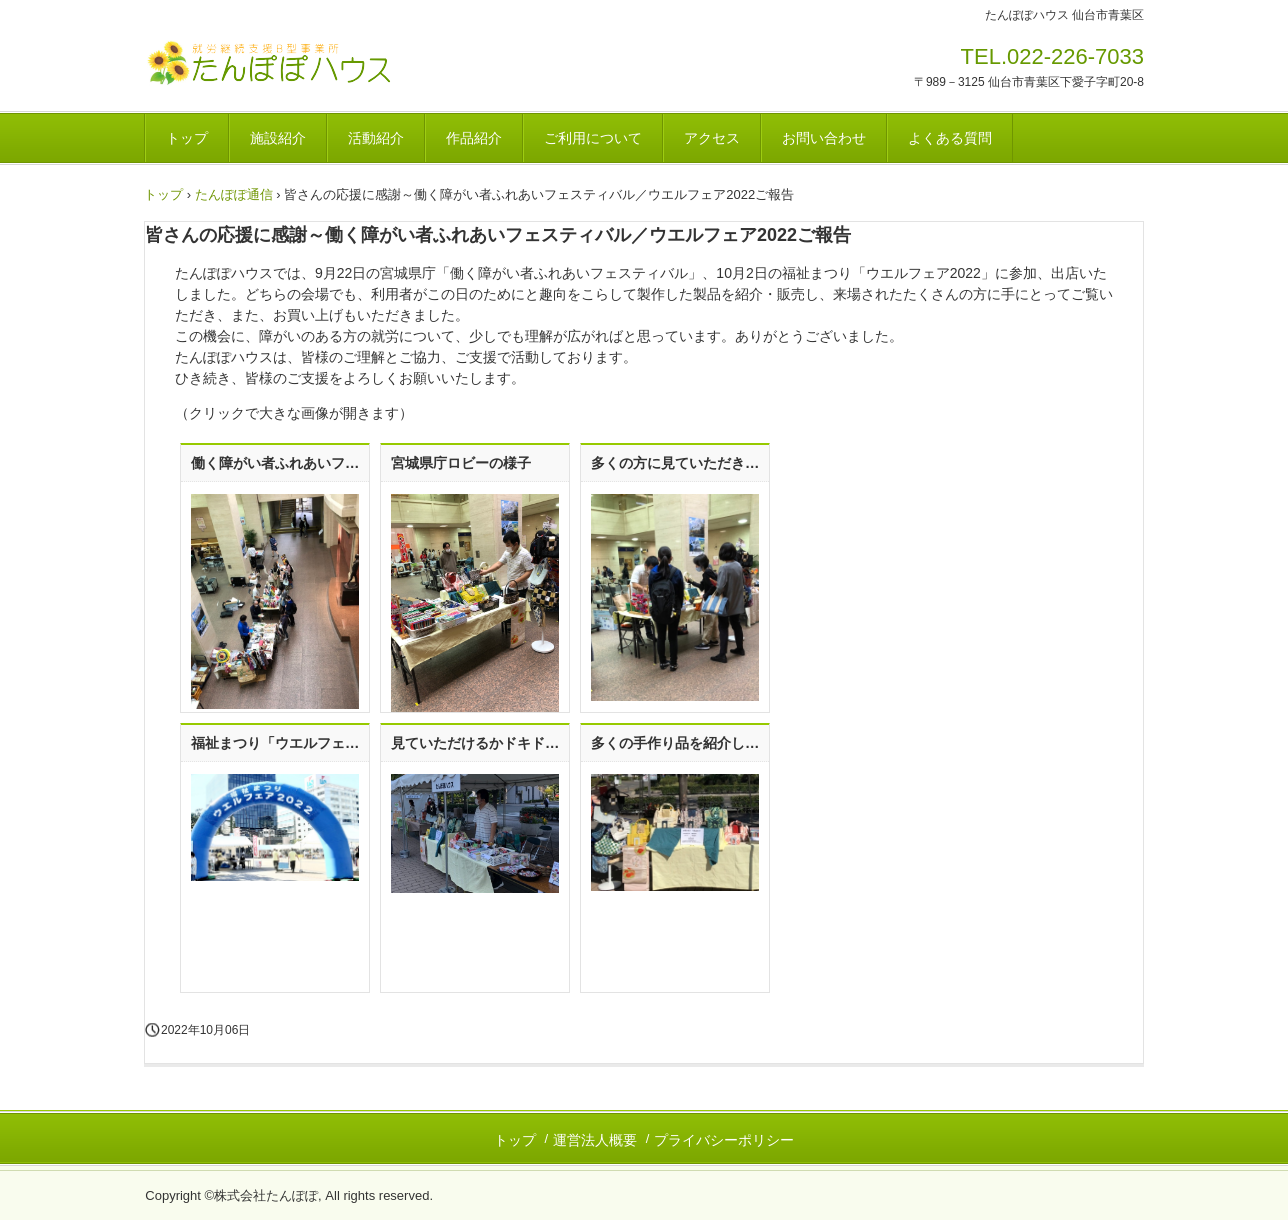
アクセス (712, 138)
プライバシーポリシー (724, 1140)
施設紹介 (278, 138)
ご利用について (593, 138)
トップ (187, 138)
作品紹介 (474, 138)
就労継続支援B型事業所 (283, 63)
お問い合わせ (824, 138)
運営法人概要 (595, 1140)
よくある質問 (950, 138)
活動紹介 (376, 138)
